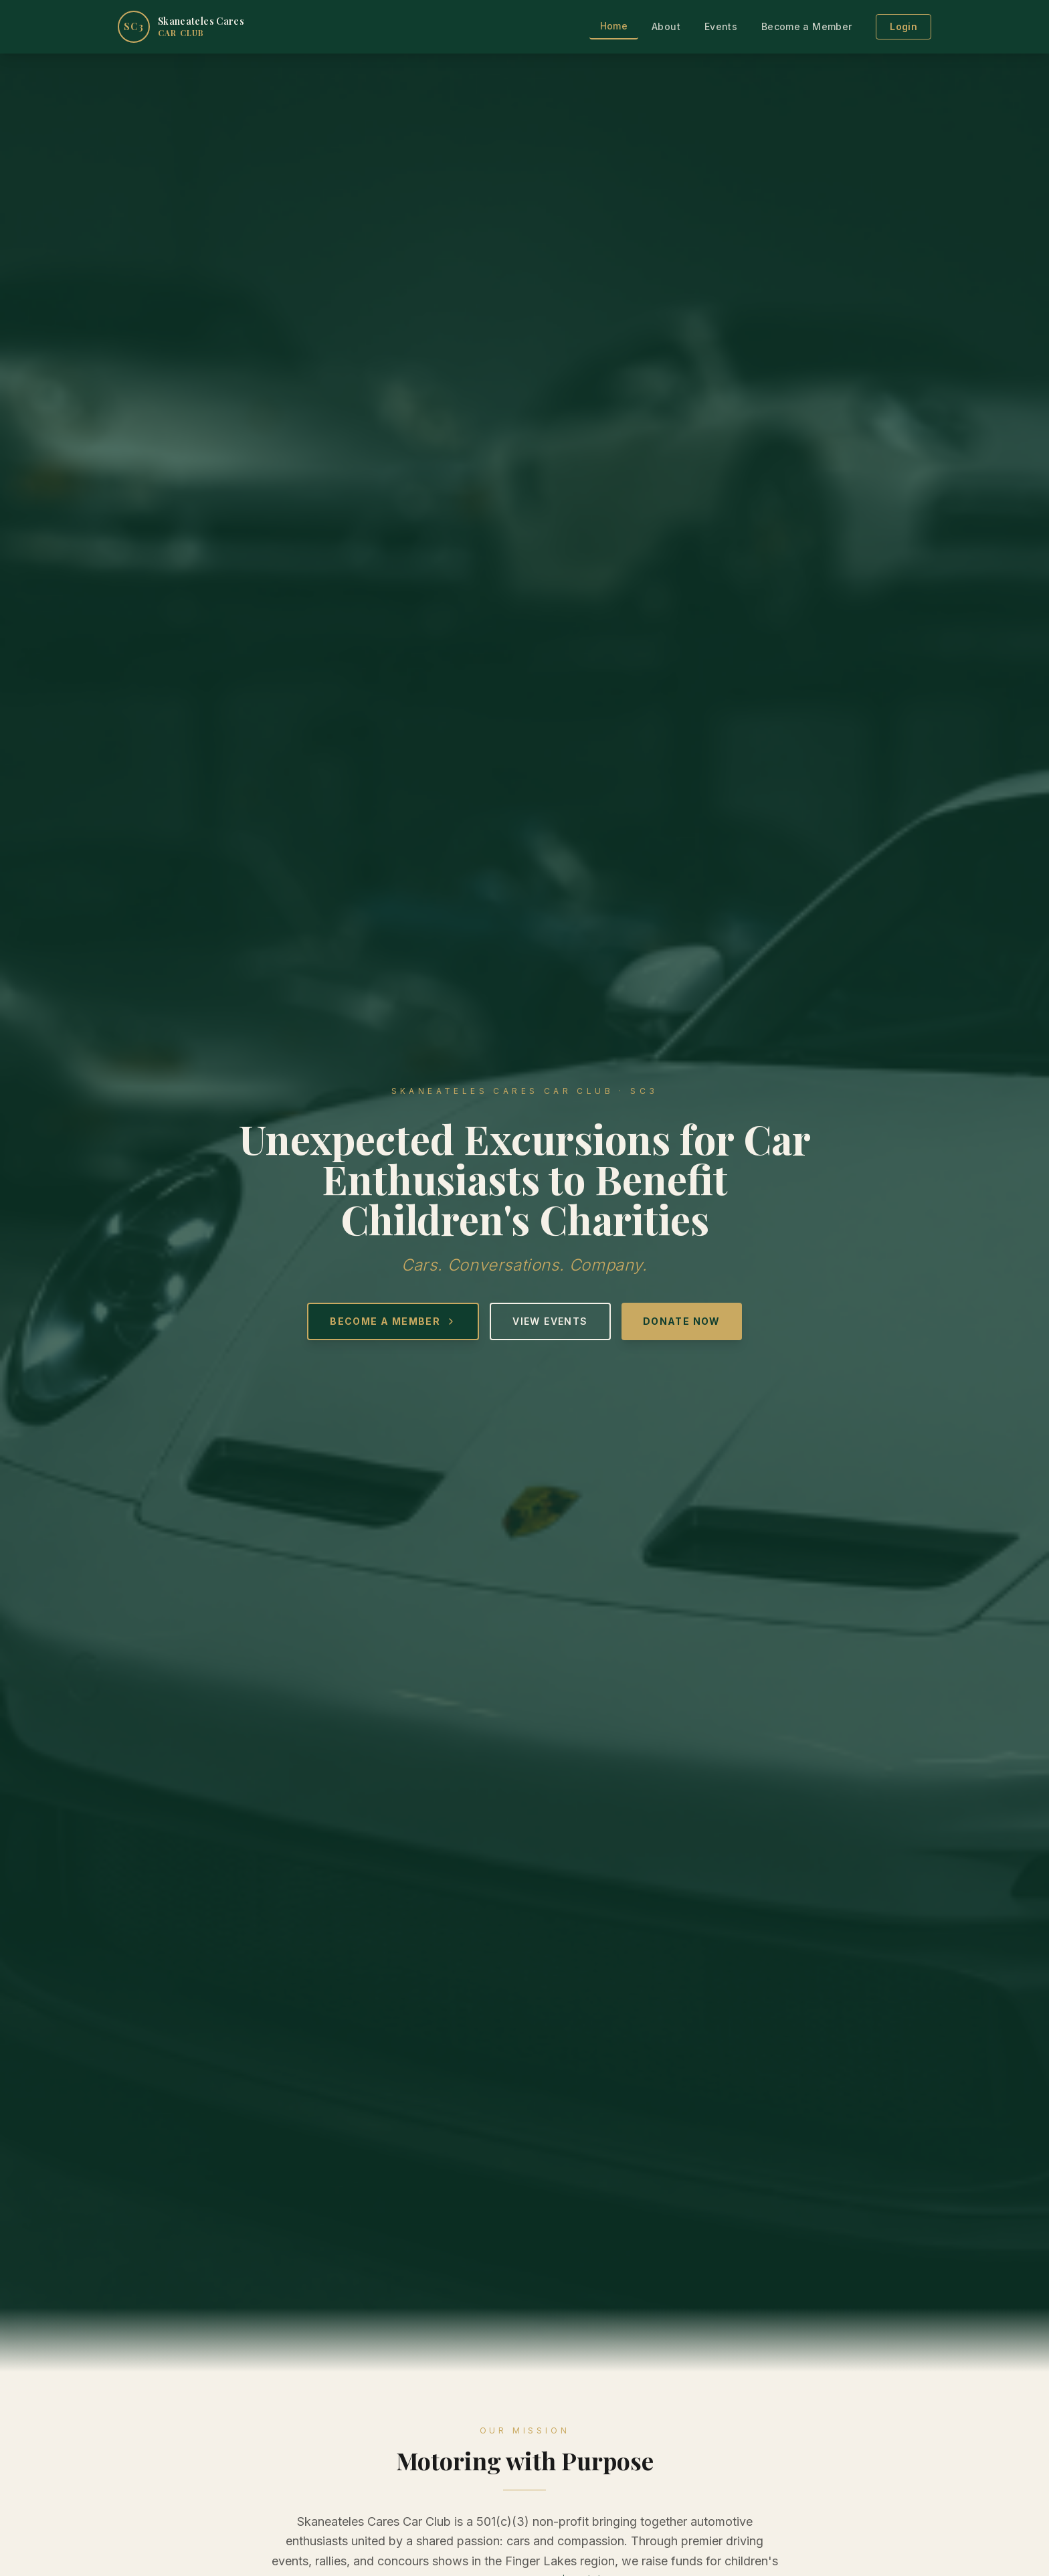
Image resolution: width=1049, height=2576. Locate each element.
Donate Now (682, 1321)
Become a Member (806, 26)
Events (720, 26)
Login (903, 26)
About (666, 26)
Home (614, 25)
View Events (549, 1321)
